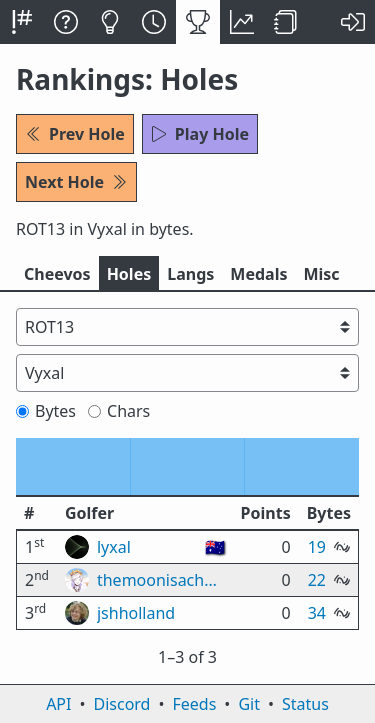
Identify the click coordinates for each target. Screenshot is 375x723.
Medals (258, 274)
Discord (122, 704)
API (58, 704)
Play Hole (200, 134)
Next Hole (76, 182)
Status (305, 704)
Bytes (46, 411)
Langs (190, 274)
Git (249, 704)
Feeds (195, 704)
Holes (129, 274)
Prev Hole (75, 134)
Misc (321, 274)
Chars (119, 411)
